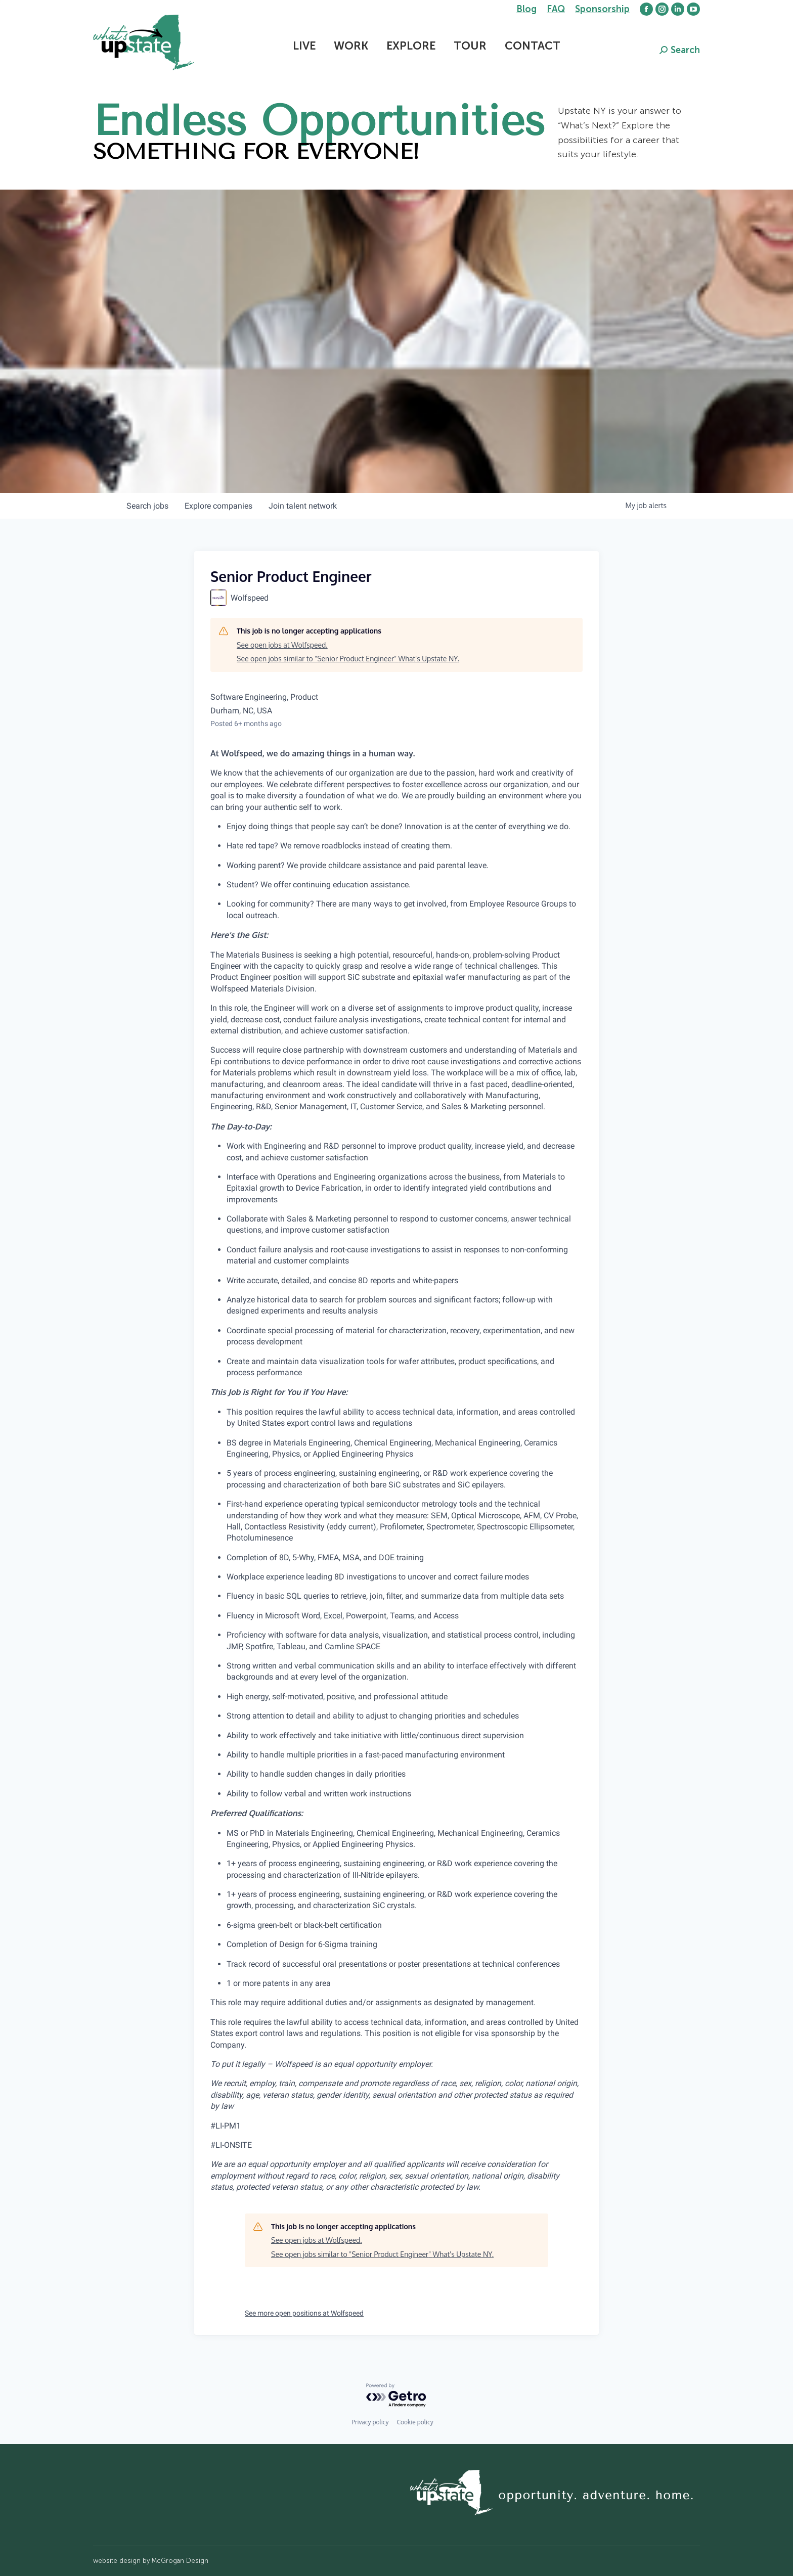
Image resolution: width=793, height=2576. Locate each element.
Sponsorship (602, 9)
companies (218, 506)
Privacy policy (369, 2422)
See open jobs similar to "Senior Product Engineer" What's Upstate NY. (348, 658)
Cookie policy (414, 2422)
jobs (147, 506)
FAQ (556, 9)
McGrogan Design (180, 2560)
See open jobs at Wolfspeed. (282, 645)
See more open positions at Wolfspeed (304, 2313)
